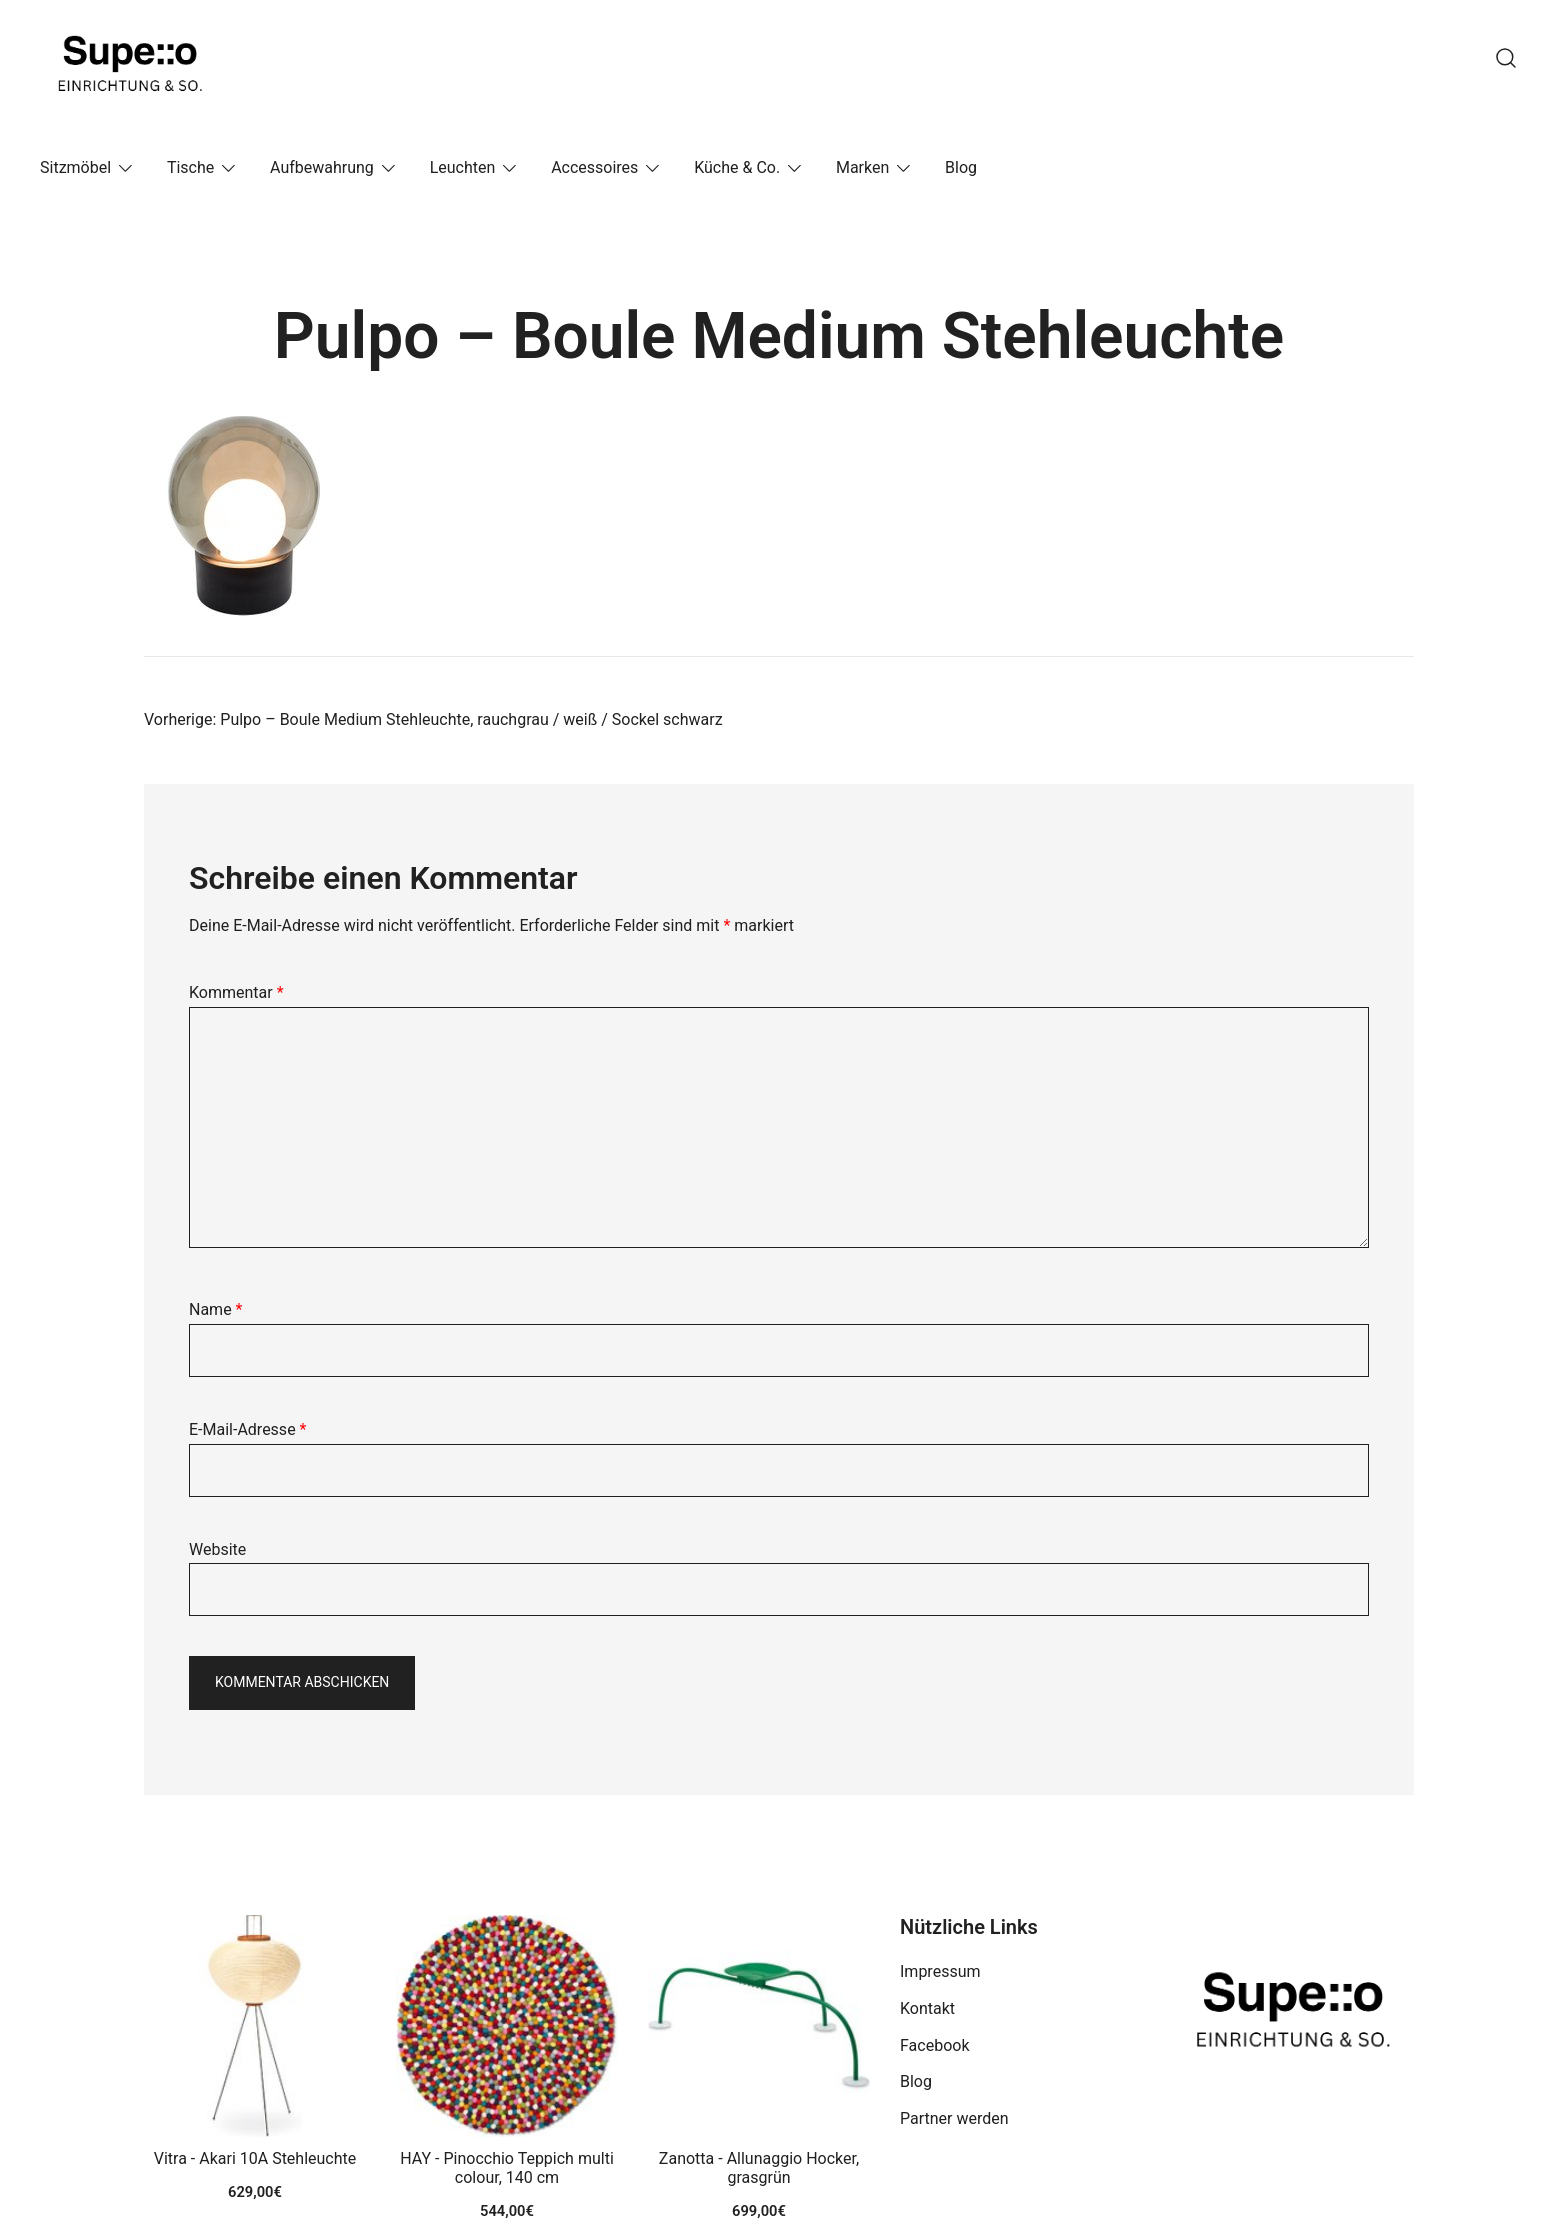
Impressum (940, 1971)
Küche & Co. (737, 167)
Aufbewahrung (322, 167)
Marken (862, 167)
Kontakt (927, 2008)
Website (217, 1549)
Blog (961, 167)
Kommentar (236, 992)
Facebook (934, 2045)
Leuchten (463, 167)
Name (216, 1309)
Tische (190, 167)
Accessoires (594, 167)
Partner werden (954, 2118)
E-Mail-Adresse (247, 1429)
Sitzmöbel (75, 167)
